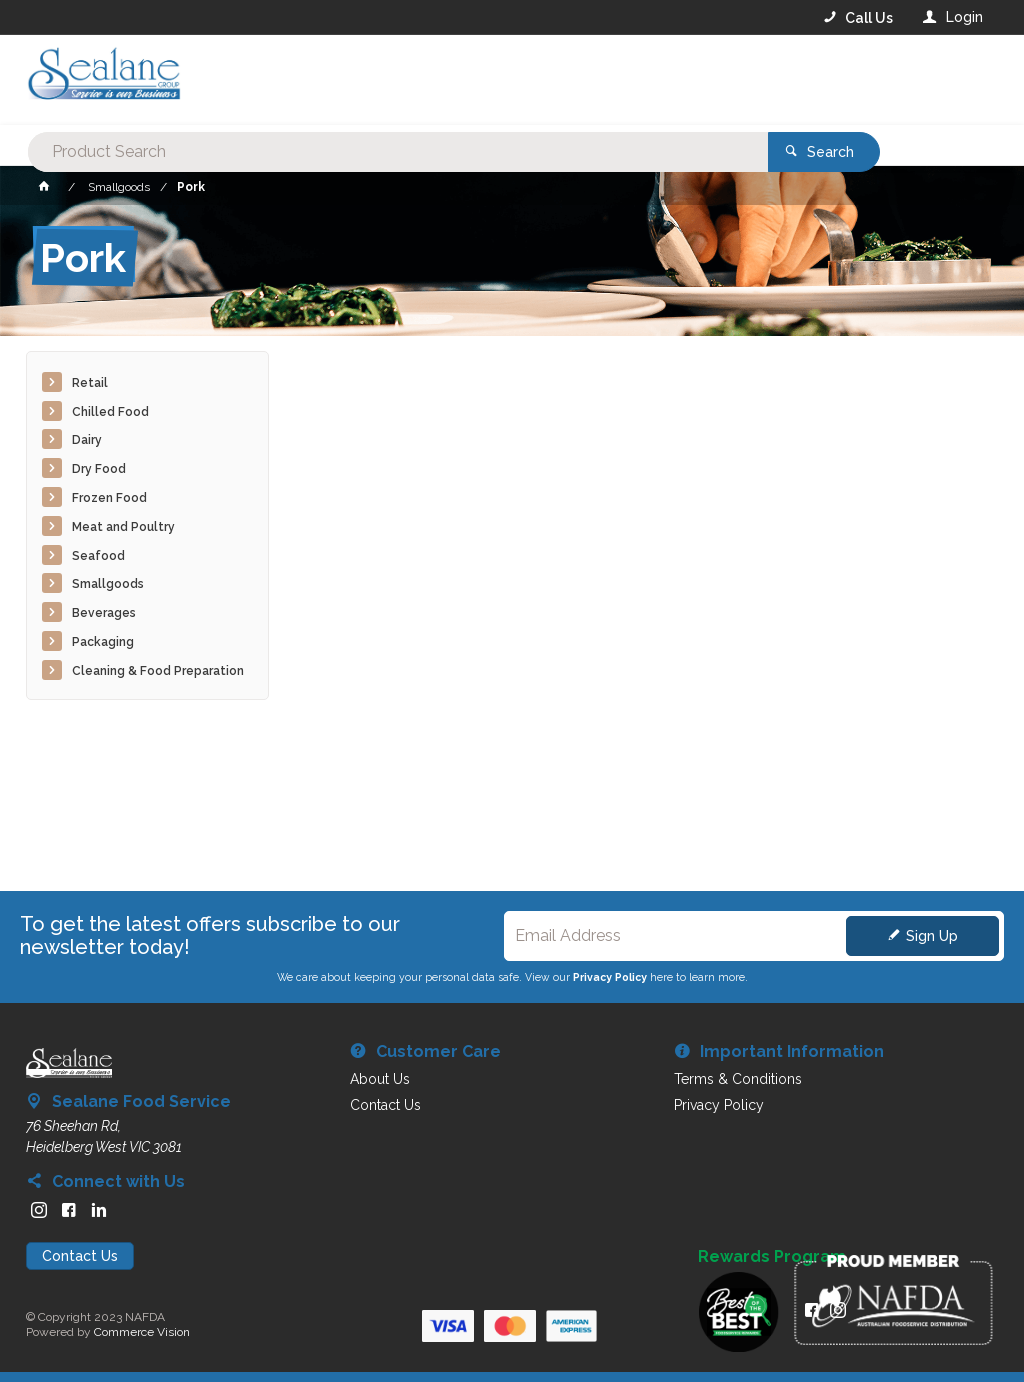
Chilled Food (110, 412)
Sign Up (932, 936)
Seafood (98, 556)
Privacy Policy (610, 977)
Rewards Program (772, 1257)
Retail (90, 383)
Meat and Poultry (123, 527)
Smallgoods (108, 584)
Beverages (104, 613)
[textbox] (431, 80)
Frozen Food (109, 498)
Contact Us (80, 1256)
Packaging (103, 642)
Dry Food (99, 469)
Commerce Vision (142, 1332)
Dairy (87, 440)
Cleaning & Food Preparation (158, 671)
